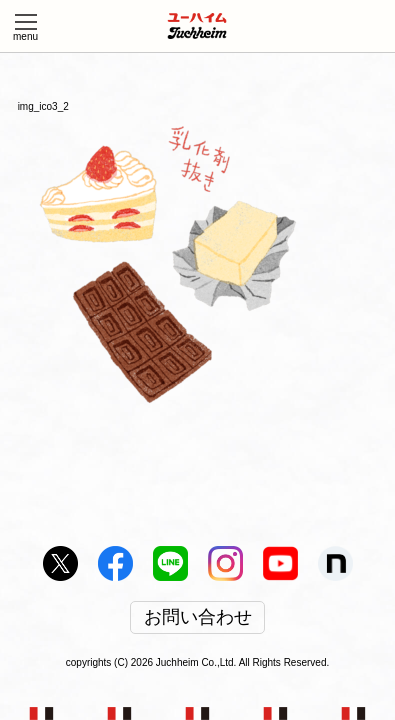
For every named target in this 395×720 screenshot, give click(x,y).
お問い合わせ (198, 618)
